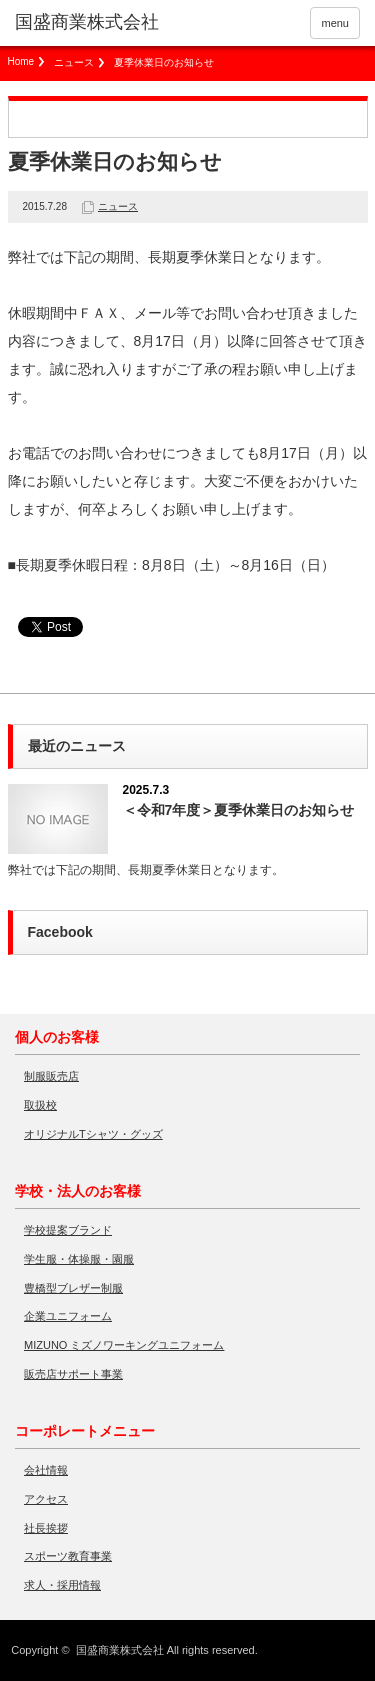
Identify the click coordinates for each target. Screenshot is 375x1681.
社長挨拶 (46, 1528)
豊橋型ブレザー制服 (73, 1288)
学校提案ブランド (68, 1230)
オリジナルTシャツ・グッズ (93, 1134)
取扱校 (40, 1105)
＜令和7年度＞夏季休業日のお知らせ (239, 810)
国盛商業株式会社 (120, 1650)
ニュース (74, 62)
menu (335, 23)
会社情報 (46, 1470)
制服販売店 (51, 1076)
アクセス (46, 1499)
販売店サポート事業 (73, 1374)
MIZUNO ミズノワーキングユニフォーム (124, 1345)
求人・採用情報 (62, 1585)
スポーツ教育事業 (68, 1556)
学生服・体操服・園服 (79, 1259)
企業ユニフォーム (68, 1316)
